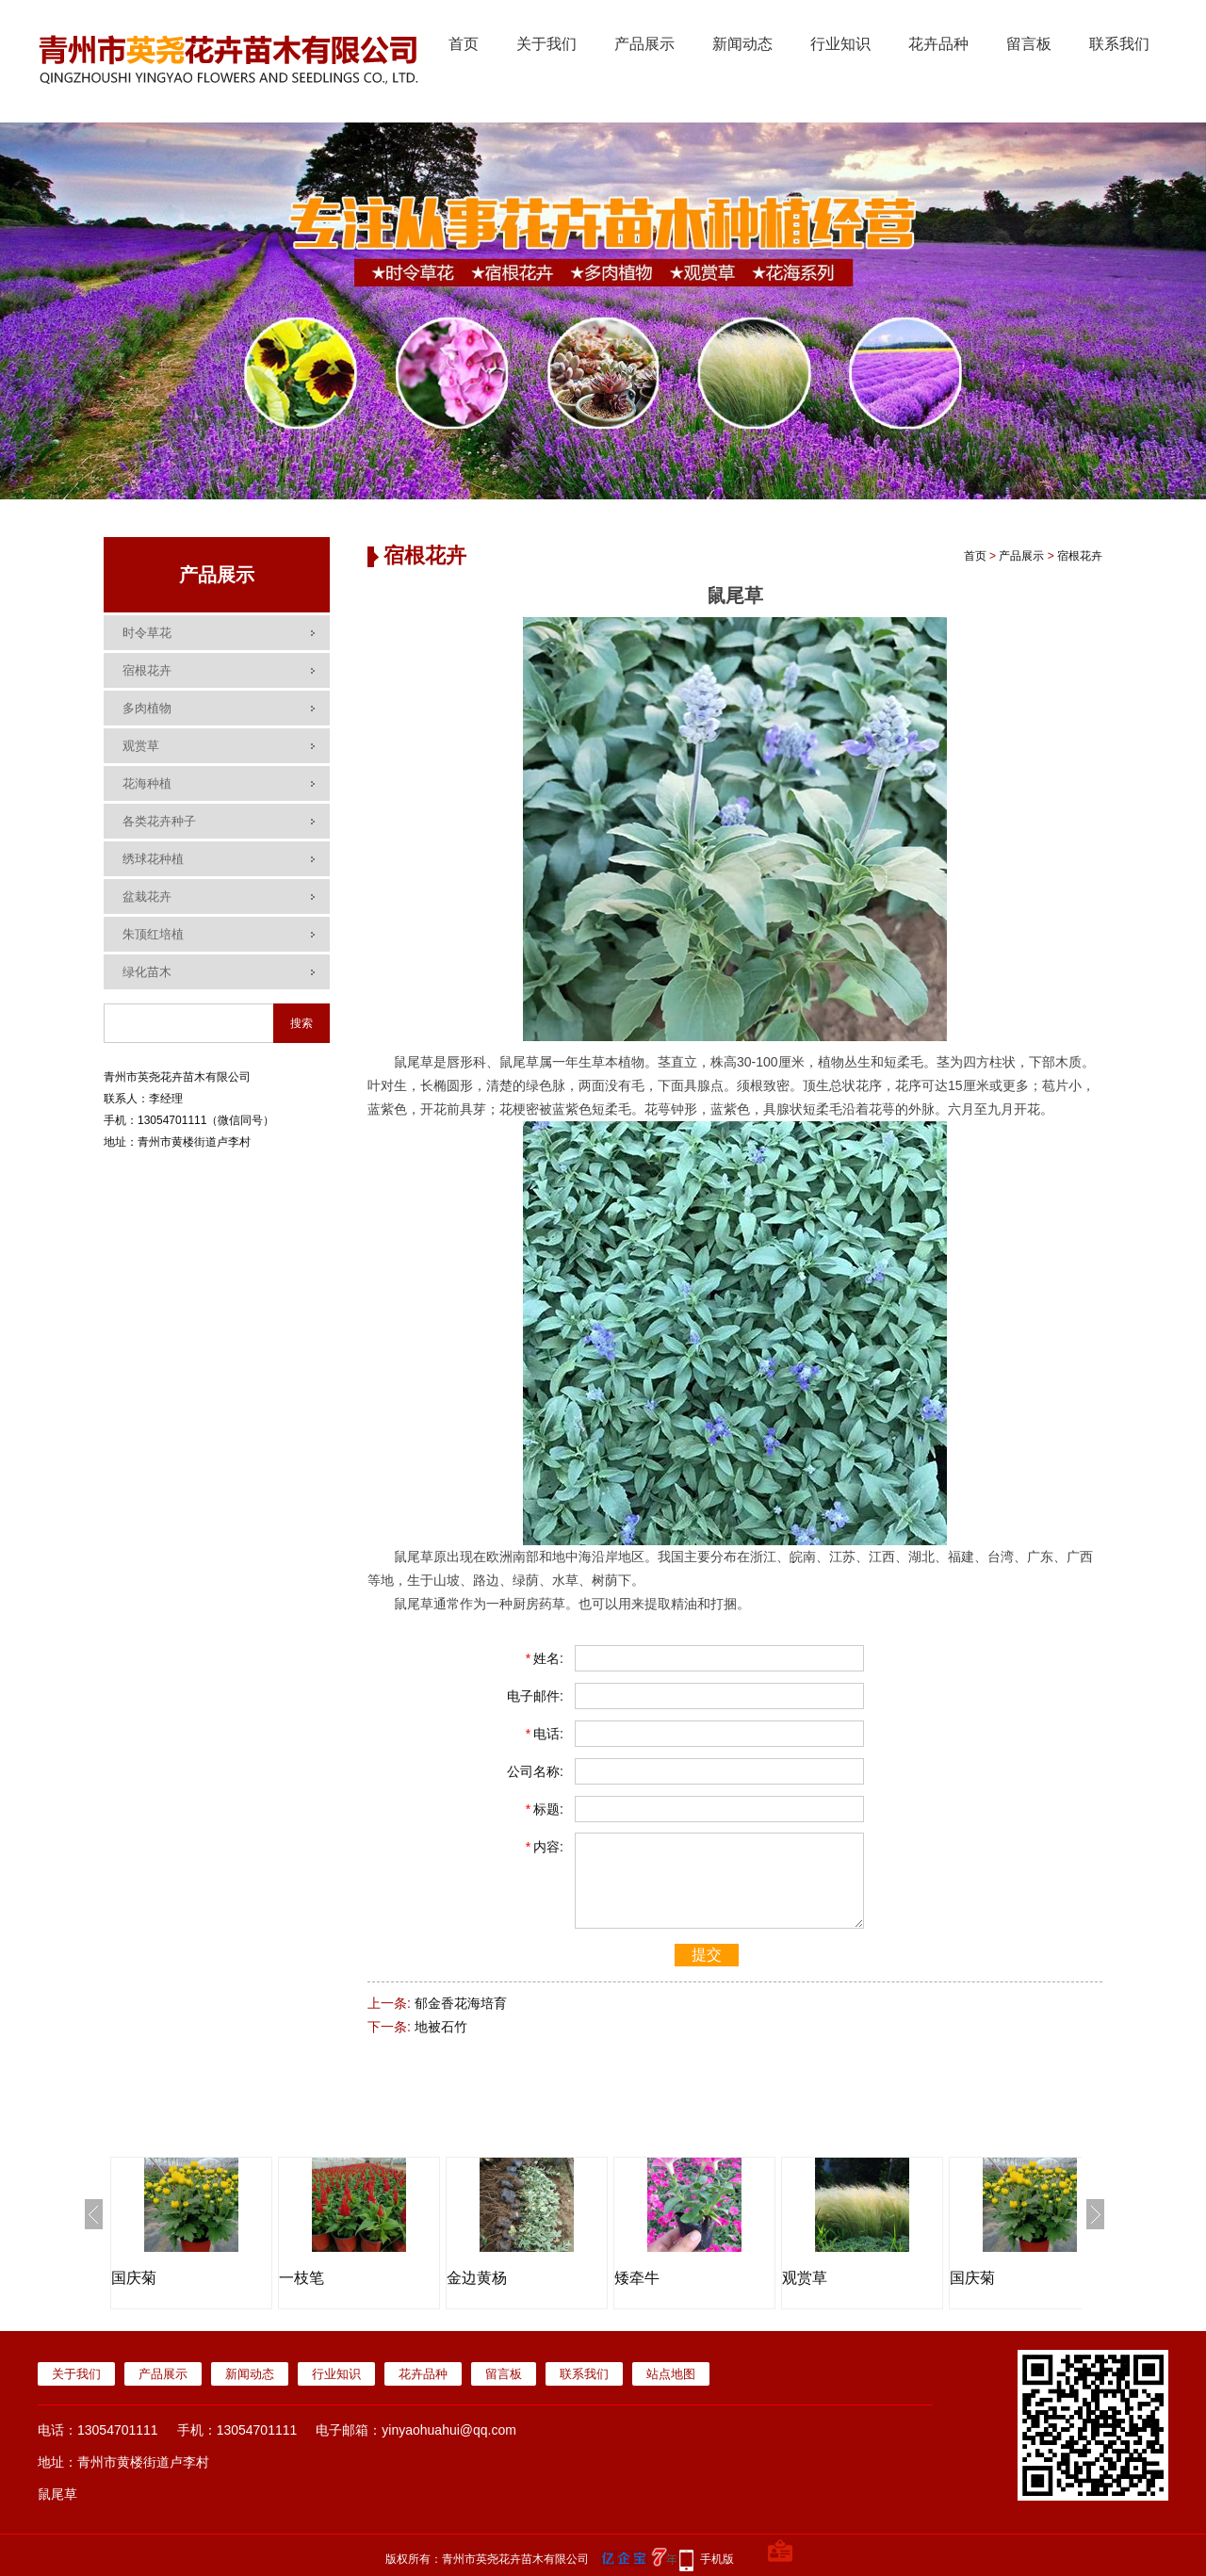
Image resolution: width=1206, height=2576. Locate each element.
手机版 (717, 2559)
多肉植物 (146, 708)
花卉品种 (938, 44)
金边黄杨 (477, 2278)
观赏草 (140, 746)
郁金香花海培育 (461, 2003)
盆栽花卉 (146, 896)
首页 (463, 44)
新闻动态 (742, 44)
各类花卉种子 (159, 821)
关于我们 (546, 44)
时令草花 (146, 633)
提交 (707, 1955)
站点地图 (670, 2374)
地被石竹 (441, 2026)
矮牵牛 (637, 2278)
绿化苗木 (146, 972)
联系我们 (1119, 44)
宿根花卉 (146, 670)
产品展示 (644, 44)
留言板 (1028, 44)
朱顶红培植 (153, 934)
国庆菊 (133, 2278)
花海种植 (146, 783)
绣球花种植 (153, 859)
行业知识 (840, 44)
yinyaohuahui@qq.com (449, 2429)
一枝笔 (301, 2278)
